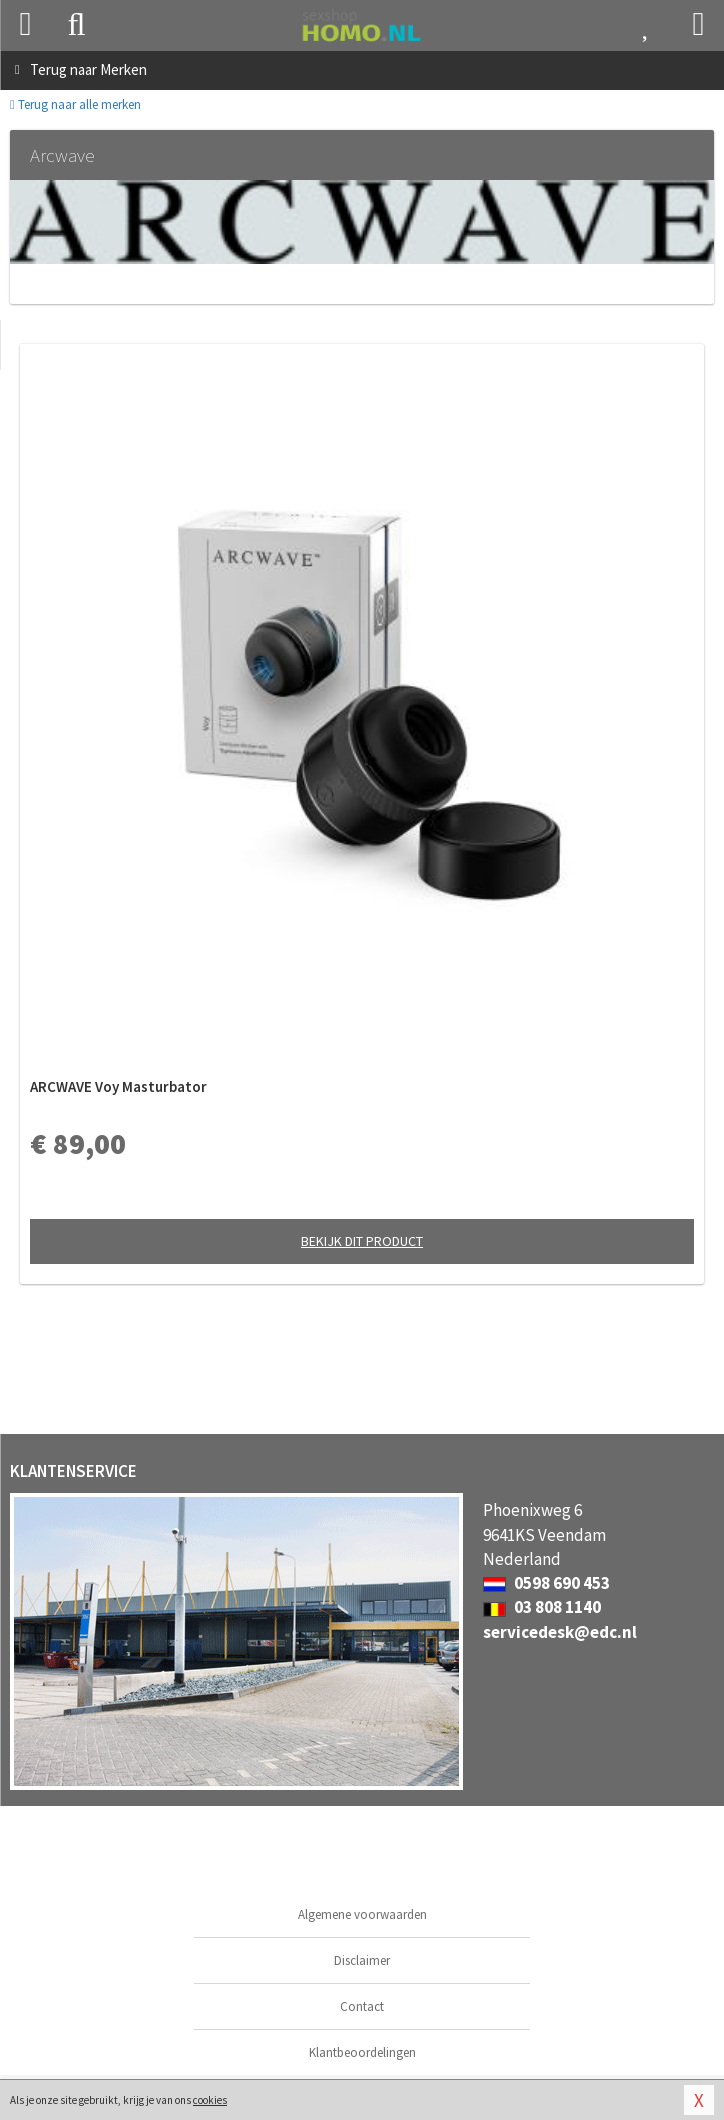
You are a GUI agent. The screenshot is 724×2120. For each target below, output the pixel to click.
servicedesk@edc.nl (560, 1632)
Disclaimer (362, 1960)
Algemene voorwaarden (362, 1914)
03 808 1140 (542, 1607)
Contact (362, 2006)
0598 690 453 (546, 1583)
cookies (210, 2100)
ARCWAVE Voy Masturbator (118, 1086)
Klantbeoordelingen (362, 2052)
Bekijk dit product (362, 1241)
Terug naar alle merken (75, 104)
